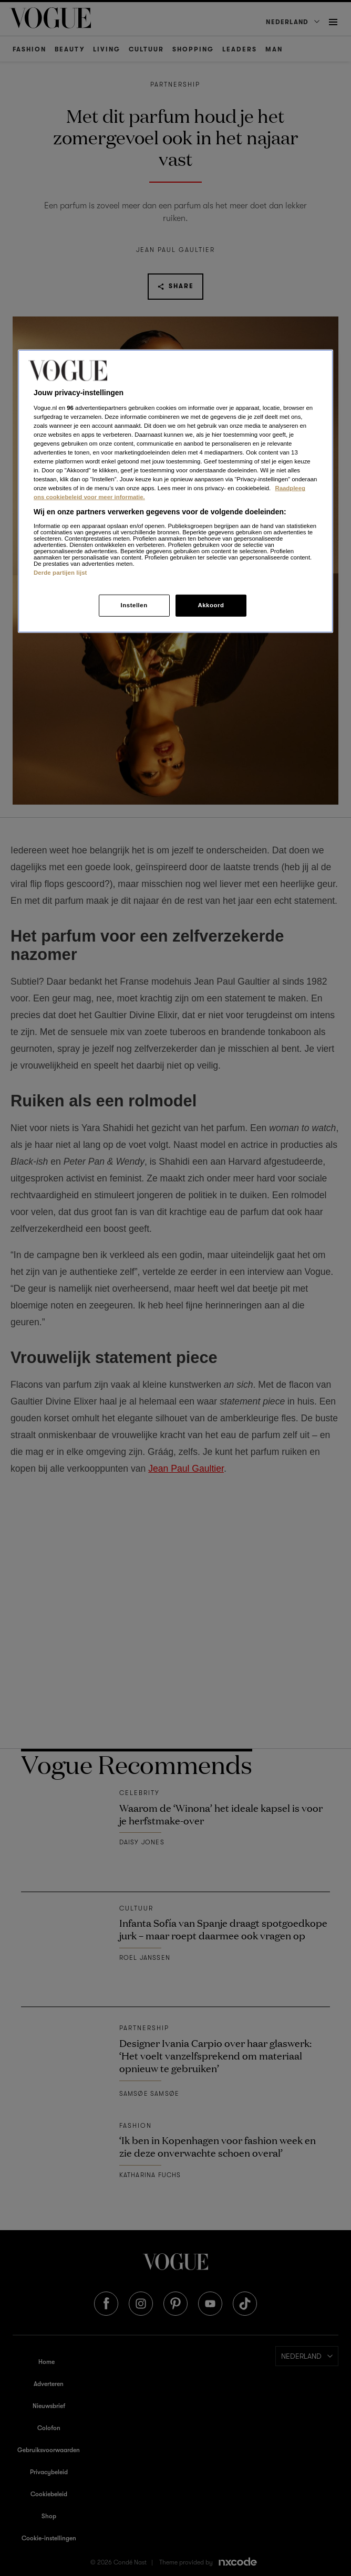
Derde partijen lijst (60, 572)
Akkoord (211, 605)
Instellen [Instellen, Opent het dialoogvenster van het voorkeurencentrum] (133, 605)
